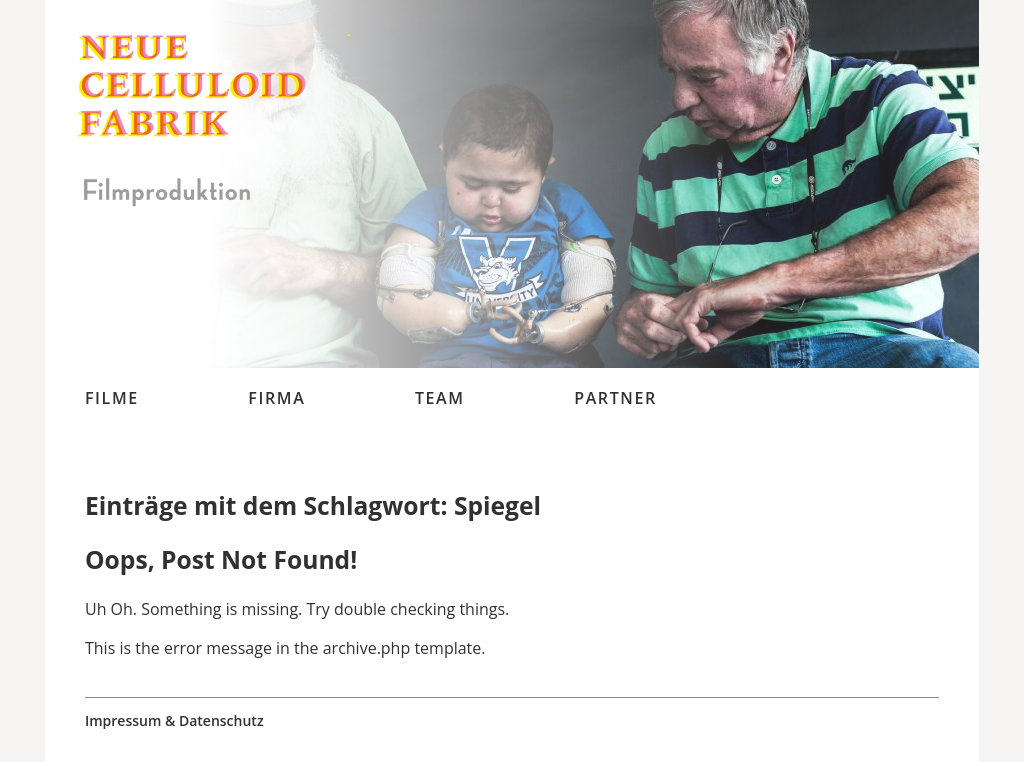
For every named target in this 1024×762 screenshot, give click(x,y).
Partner (615, 398)
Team (440, 398)
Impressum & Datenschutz (174, 721)
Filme (112, 398)
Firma (276, 398)
